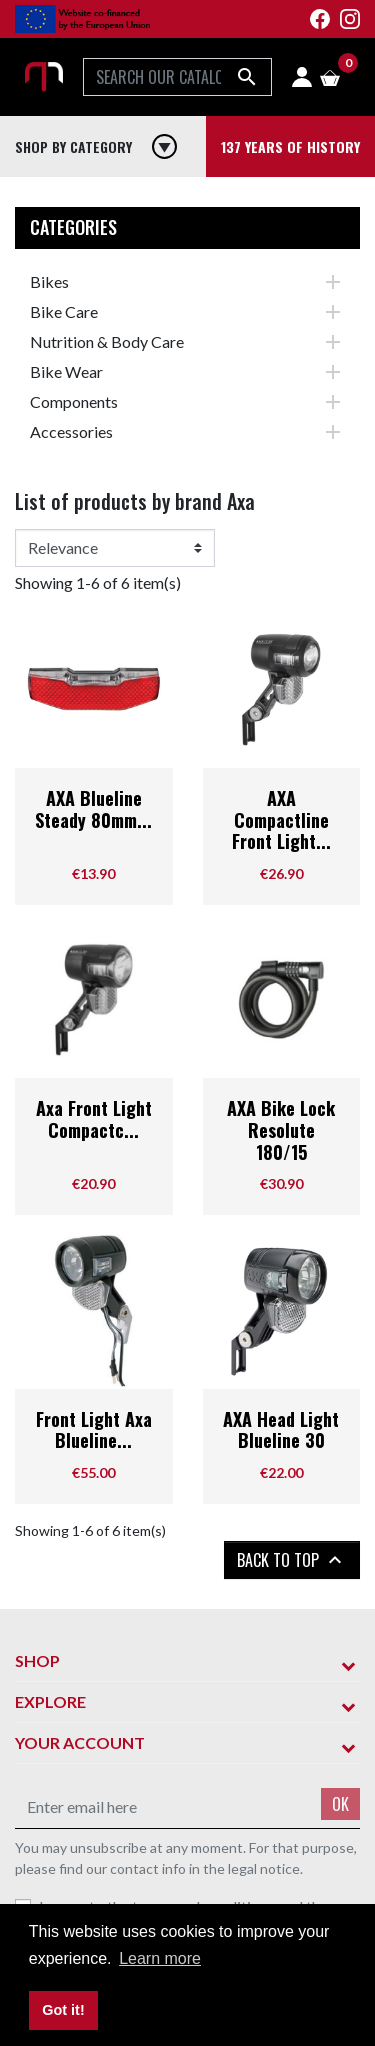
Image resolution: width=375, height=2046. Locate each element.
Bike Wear (66, 371)
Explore (50, 1701)
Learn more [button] (160, 1958)
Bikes (49, 281)
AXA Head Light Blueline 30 (281, 1430)
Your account (80, 1742)
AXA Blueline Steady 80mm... (93, 809)
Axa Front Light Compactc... (94, 1119)
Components (74, 401)
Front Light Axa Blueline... (94, 1430)
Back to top (292, 1560)
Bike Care (64, 311)
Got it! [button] (63, 2010)
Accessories (71, 431)
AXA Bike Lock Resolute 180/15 (281, 1129)
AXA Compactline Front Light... (281, 819)
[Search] (177, 77)
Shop (37, 1660)
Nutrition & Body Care (107, 341)
